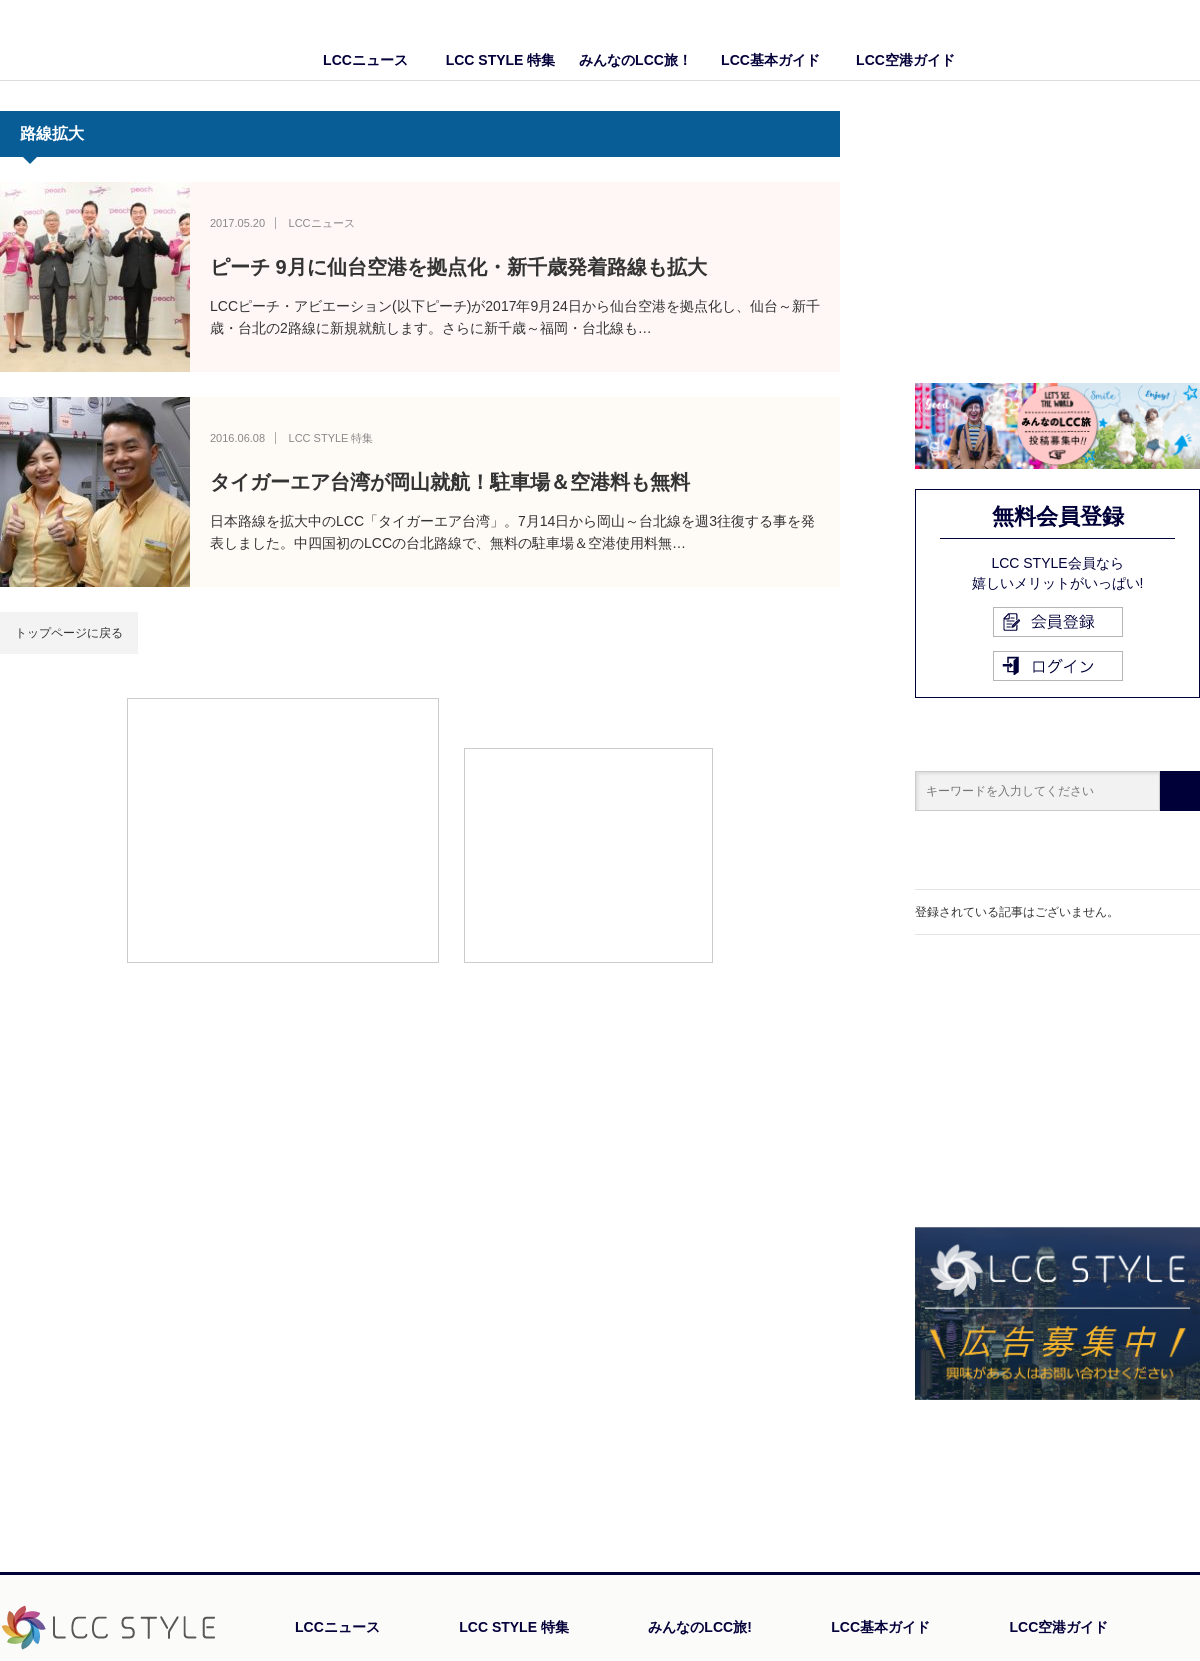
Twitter (1185, 40)
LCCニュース (365, 60)
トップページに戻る (69, 633)
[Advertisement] (283, 829)
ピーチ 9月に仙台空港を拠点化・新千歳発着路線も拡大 (458, 267)
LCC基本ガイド (770, 60)
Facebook (1145, 40)
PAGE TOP (1144, 1464)
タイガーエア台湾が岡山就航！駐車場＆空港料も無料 (450, 482)
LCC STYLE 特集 (501, 60)
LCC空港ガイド (905, 60)
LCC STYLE (117, 39)
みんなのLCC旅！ (635, 60)
